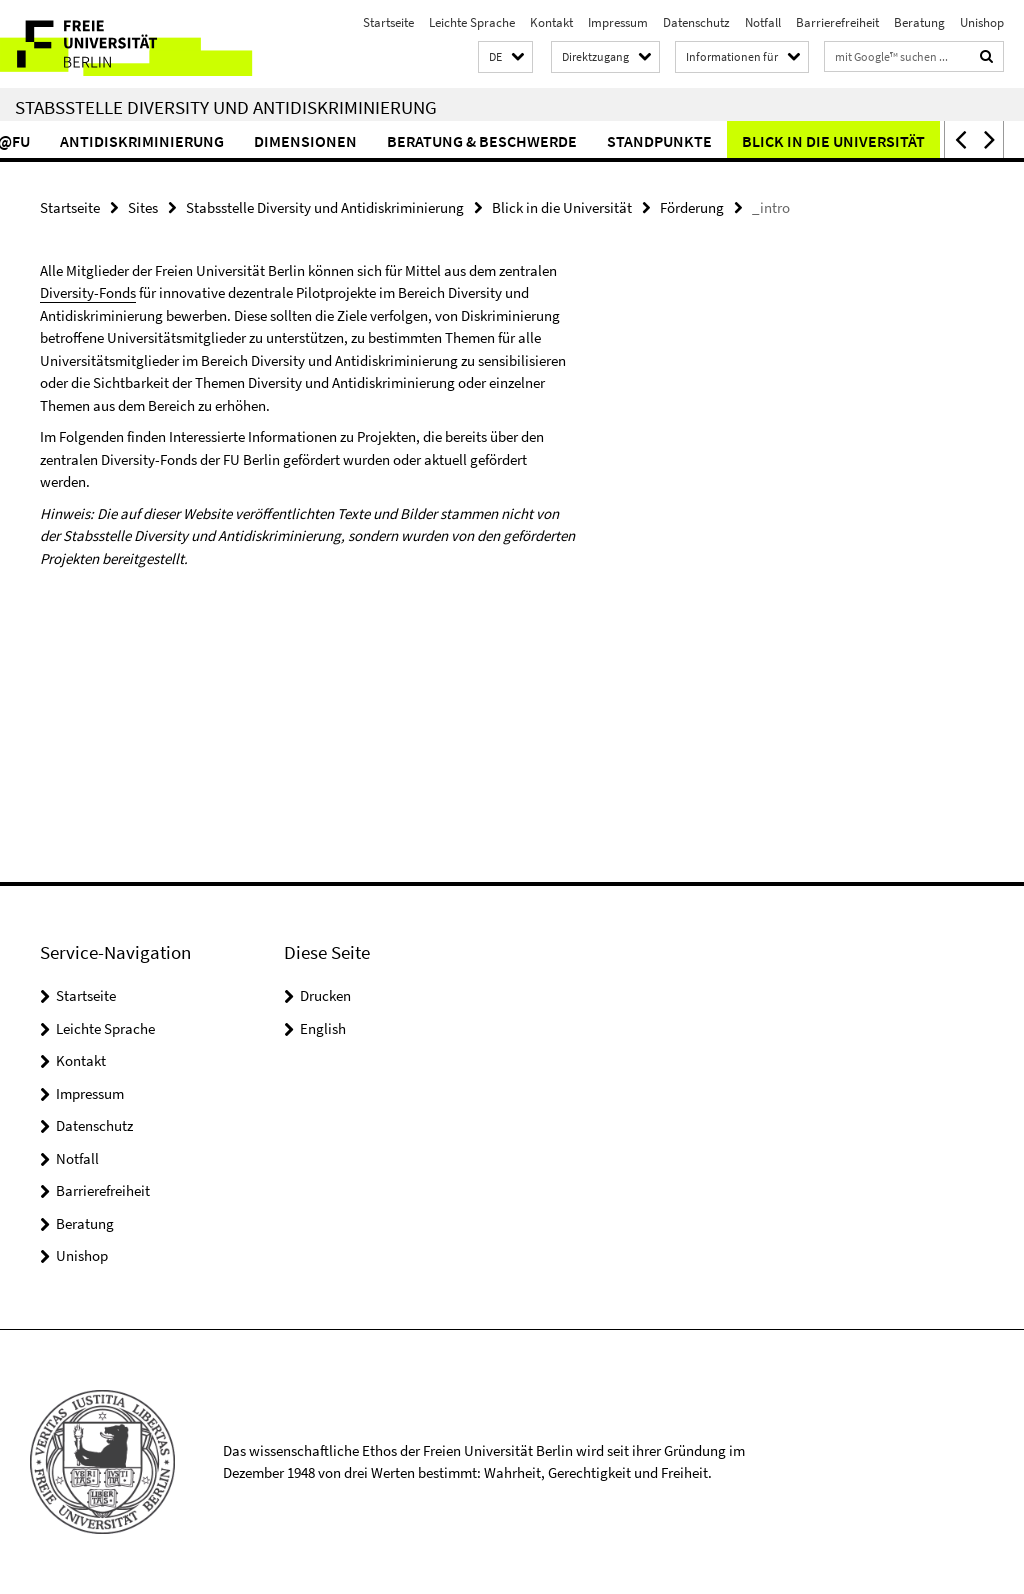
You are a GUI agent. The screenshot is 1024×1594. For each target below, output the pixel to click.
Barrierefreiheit (837, 22)
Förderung (692, 207)
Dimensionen (354, 141)
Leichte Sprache (472, 22)
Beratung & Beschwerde (531, 141)
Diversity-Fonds (88, 292)
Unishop (982, 22)
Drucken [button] (325, 995)
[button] (505, 57)
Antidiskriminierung (191, 141)
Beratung (919, 22)
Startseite (388, 22)
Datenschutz (696, 22)
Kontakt (551, 22)
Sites (143, 207)
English (323, 1028)
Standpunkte (708, 141)
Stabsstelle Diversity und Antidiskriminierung (226, 107)
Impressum (618, 22)
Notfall (763, 22)
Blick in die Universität (882, 141)
